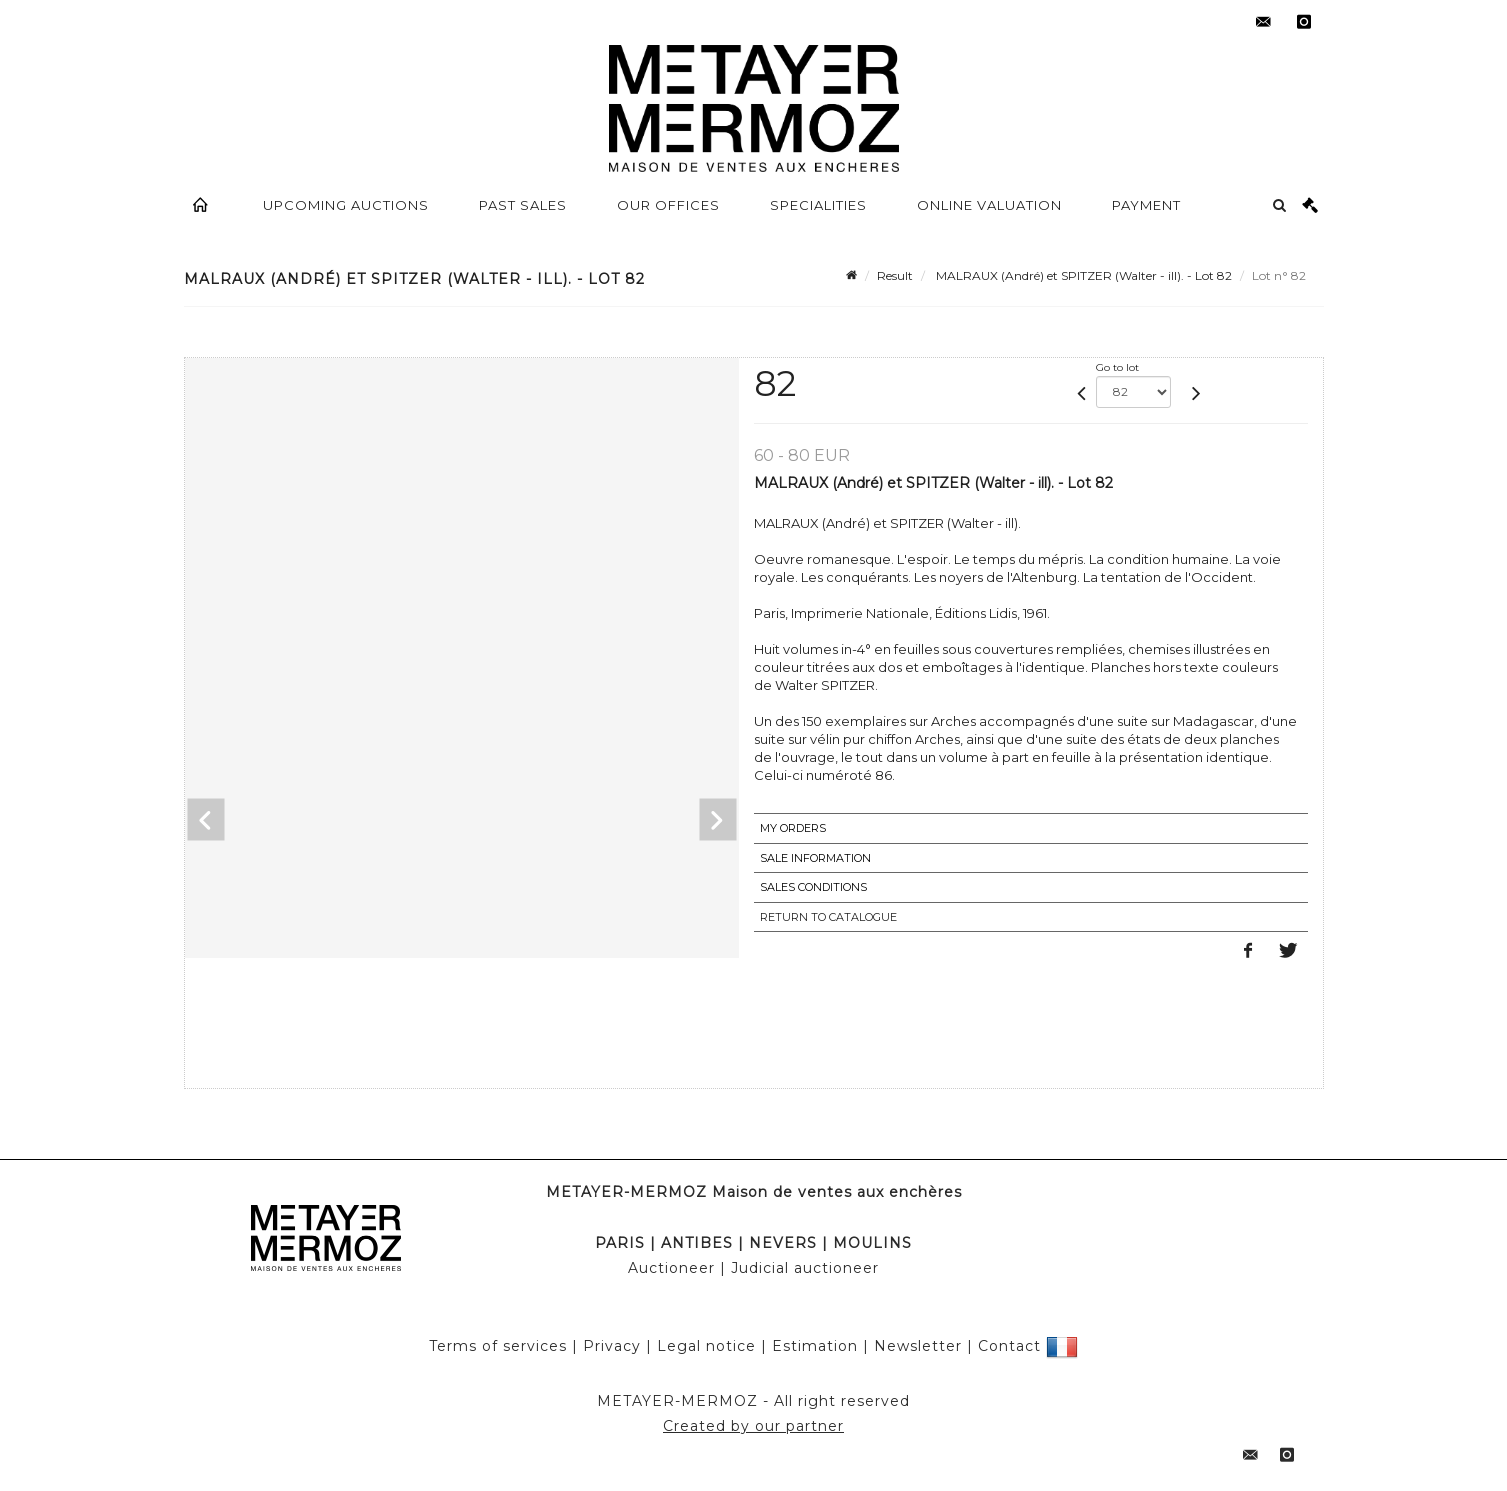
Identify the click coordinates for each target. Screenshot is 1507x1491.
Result (895, 275)
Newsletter (918, 1346)
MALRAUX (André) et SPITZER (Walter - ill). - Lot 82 (1082, 275)
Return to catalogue (828, 917)
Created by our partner (753, 1426)
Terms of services (498, 1346)
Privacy (612, 1346)
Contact (1009, 1346)
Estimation (815, 1346)
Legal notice (706, 1346)
